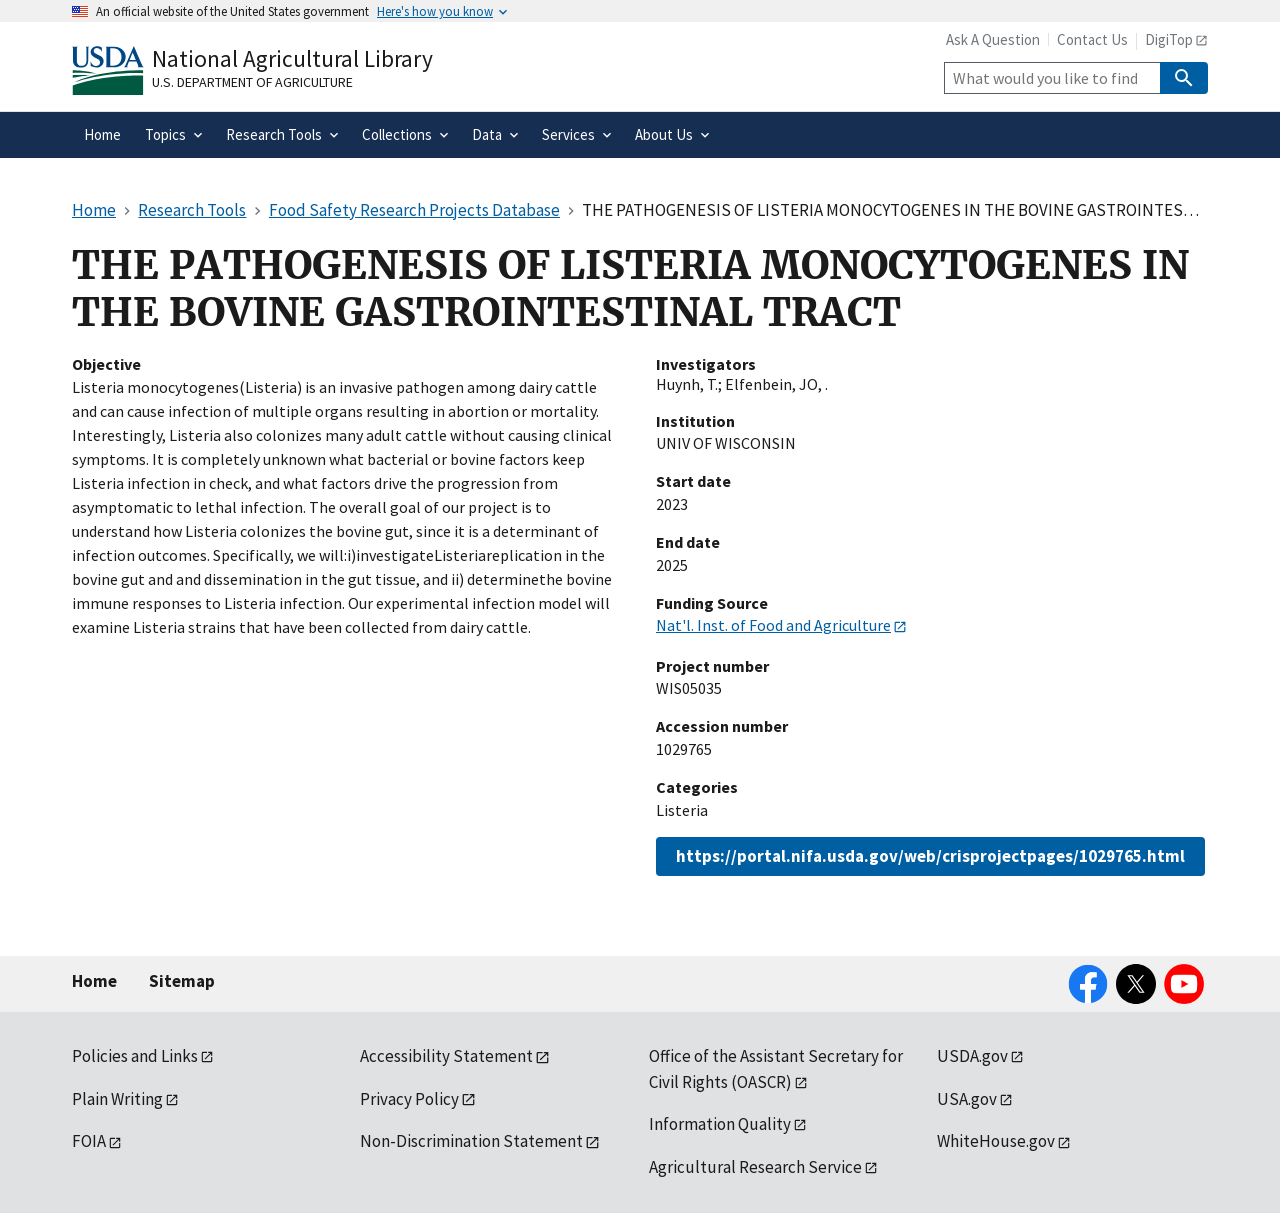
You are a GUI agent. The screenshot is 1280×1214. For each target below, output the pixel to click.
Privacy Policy (409, 1099)
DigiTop (1169, 39)
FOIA (89, 1141)
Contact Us (1092, 39)
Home (94, 981)
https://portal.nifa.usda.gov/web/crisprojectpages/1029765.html (930, 856)
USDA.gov (972, 1056)
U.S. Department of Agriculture (252, 82)
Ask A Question (993, 39)
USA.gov (967, 1099)
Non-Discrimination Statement (471, 1141)
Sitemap (182, 981)
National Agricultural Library (292, 58)
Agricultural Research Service (755, 1167)
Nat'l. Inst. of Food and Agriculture (773, 625)
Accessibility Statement (446, 1056)
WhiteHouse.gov (996, 1141)
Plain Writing (117, 1099)
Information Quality (720, 1124)
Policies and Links (135, 1056)
